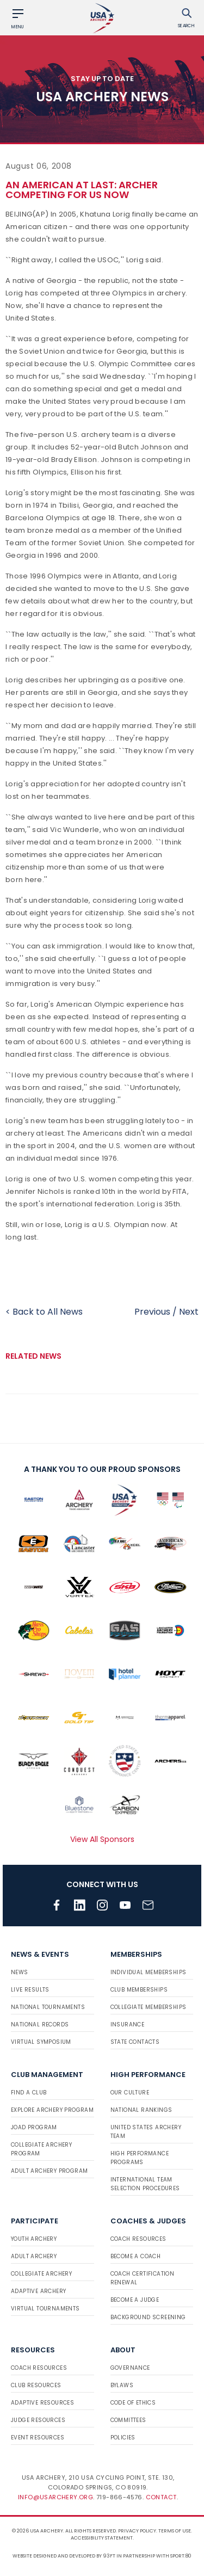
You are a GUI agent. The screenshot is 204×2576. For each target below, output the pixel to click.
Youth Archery (34, 2239)
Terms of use (174, 2531)
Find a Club (28, 2092)
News (19, 1972)
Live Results (30, 1990)
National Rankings (141, 2110)
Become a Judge (134, 2300)
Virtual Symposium (41, 2042)
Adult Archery (34, 2256)
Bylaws (121, 2385)
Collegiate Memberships (148, 2007)
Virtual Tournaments (45, 2308)
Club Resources (36, 2385)
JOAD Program (34, 2127)
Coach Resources (138, 2239)
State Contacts (135, 2042)
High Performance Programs (139, 2157)
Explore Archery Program (52, 2110)
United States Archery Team (145, 2131)
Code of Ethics (133, 2403)
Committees (128, 2420)
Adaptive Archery (38, 2291)
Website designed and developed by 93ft (64, 2556)
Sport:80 (180, 2556)
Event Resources (37, 2437)
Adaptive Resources (42, 2403)
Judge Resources (38, 2420)
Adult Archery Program (49, 2171)
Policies (122, 2437)
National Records (40, 2024)
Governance (130, 2368)
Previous (152, 1311)
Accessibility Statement (102, 2538)
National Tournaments (48, 2007)
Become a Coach (135, 2256)
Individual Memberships (148, 1972)
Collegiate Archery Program (41, 2149)
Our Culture (129, 2092)
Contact (161, 2497)
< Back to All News (44, 1311)
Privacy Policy (137, 2531)
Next (189, 1311)
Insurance (127, 2024)
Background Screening (148, 2317)
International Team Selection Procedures (145, 2184)
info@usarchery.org (55, 2497)
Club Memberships (139, 1990)
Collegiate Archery (41, 2274)
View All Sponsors (102, 1839)
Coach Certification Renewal (142, 2278)
